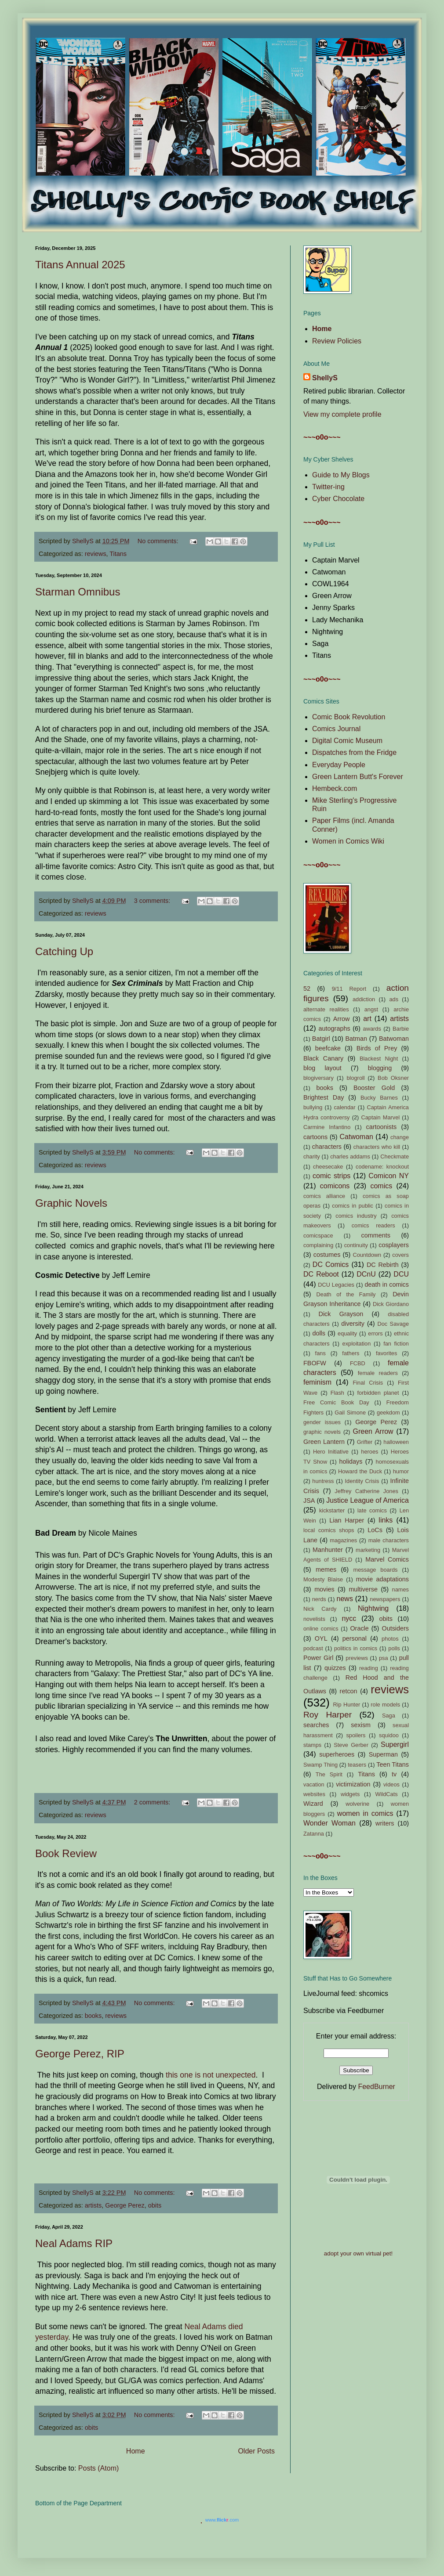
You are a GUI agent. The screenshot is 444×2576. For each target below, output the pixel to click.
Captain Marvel (380, 1117)
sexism (361, 1724)
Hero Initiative (331, 1451)
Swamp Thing (320, 1764)
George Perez (125, 2205)
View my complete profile (342, 414)
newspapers (385, 1599)
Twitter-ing (328, 487)
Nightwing (373, 1608)
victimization (353, 1784)
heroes (369, 1451)
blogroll (355, 1078)
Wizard (313, 1803)
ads (393, 999)
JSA (309, 1500)
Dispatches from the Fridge (354, 752)
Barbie (401, 1028)
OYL (321, 1638)
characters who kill (376, 1147)
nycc (349, 1618)
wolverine (357, 1803)
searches (316, 1724)
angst (371, 1009)
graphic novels (322, 1432)
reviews (95, 553)
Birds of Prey (377, 1048)
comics (381, 1186)
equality (347, 1333)
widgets (350, 1794)
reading (368, 1668)
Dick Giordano (391, 1304)
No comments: (159, 541)
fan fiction (396, 1343)
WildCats (386, 1794)
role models (385, 1704)
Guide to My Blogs (341, 475)
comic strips (331, 1176)
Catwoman (356, 1136)
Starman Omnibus (77, 592)
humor (401, 1471)
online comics (320, 1628)
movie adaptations (382, 1579)
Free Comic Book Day (336, 1402)
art (367, 1018)
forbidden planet (378, 1392)
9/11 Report (349, 988)
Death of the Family (346, 1294)
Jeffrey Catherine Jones (366, 1491)
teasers (357, 1764)
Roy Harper (327, 1714)
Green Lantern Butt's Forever (357, 776)
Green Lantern (324, 1441)
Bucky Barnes (379, 1097)
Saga (388, 1715)
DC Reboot (321, 1274)
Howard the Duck (360, 1471)
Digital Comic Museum (347, 740)
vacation (313, 1784)
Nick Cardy (319, 1608)
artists (93, 2205)
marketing (368, 1550)
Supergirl (395, 1744)
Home (135, 2451)
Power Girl (318, 1657)
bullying (312, 1107)
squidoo (389, 1735)
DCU (401, 1274)
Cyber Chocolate (338, 498)
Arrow (341, 1018)
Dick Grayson (341, 1313)
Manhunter (328, 1549)
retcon (348, 1691)
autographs (334, 1028)
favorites (386, 1353)
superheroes (336, 1754)
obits (154, 2205)
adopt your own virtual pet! (358, 2253)
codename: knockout (382, 1166)
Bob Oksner (393, 1078)
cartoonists (381, 1126)
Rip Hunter (346, 1704)
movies (324, 1589)
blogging (380, 1068)
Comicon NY (388, 1176)
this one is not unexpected (210, 2075)
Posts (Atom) (98, 2468)
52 (306, 988)
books (93, 2015)
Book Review (66, 1853)
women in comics (365, 1813)
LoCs (375, 1529)
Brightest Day (323, 1097)
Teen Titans (392, 1764)
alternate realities (326, 1009)
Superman (383, 1754)
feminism (317, 1382)
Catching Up (64, 951)
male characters (388, 1540)
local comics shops (328, 1530)
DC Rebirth (383, 1264)
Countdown (367, 1255)
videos (391, 1784)
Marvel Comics (387, 1559)
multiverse (363, 1589)
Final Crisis (368, 1382)
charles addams (350, 1156)
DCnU (366, 1274)
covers (400, 1255)
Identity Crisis (362, 1481)
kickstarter (332, 1510)
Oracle (359, 1628)
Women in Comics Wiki (348, 841)
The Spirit (329, 1774)
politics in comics (355, 1648)
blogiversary (318, 1078)
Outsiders (395, 1628)
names (400, 1589)
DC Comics (331, 1264)
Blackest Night (379, 1058)
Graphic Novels (71, 1203)
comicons (335, 1186)
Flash (337, 1392)
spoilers (355, 1735)
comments (375, 1235)
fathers (350, 1353)
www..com (222, 2519)
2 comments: (153, 1802)
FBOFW (314, 1363)
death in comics (386, 1284)
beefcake (328, 1048)
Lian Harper (346, 1520)
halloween (396, 1442)
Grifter (365, 1442)
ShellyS (325, 378)
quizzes (335, 1667)
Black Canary (323, 1058)
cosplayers (393, 1244)
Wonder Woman (329, 1823)
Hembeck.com (334, 788)
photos (390, 1638)
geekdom (388, 1412)
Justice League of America (367, 1500)
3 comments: (153, 900)
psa (383, 1658)
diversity (352, 1323)
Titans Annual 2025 (80, 265)
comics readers (373, 1225)
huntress (323, 1481)
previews (357, 1658)
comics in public (352, 1205)
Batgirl (321, 1038)
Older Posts (256, 2451)
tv (394, 1774)
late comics (372, 1510)
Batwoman (394, 1038)
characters (327, 1146)
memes (326, 1569)
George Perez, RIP (79, 2054)
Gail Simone (350, 1412)
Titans (118, 553)
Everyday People (338, 764)
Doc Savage (393, 1323)
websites (314, 1794)
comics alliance (324, 1196)
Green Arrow (373, 1431)
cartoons (315, 1136)
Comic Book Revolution (348, 717)
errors (375, 1333)
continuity (356, 1245)
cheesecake (328, 1166)
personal (354, 1638)
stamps (312, 1745)
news (345, 1598)
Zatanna (313, 1833)
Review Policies (336, 341)
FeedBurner (376, 2086)
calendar (344, 1107)
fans (320, 1353)
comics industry (356, 1215)
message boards (375, 1569)
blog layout (322, 1068)
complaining (318, 1245)
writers (384, 1823)
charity (311, 1156)
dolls (318, 1333)
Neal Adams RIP (74, 2243)
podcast (313, 1648)
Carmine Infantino (326, 1127)
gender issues (322, 1422)
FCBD (357, 1363)
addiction (364, 999)
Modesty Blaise (323, 1579)
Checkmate (394, 1156)
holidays (351, 1461)
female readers (378, 1373)
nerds (319, 1599)
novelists (314, 1619)
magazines (343, 1540)
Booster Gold (374, 1087)
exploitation (356, 1343)
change (399, 1137)
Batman (357, 1038)
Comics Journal (336, 728)
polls (394, 1648)
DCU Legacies (336, 1284)
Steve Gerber (351, 1745)
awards (372, 1028)
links (385, 1520)
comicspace (318, 1235)
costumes (327, 1254)
